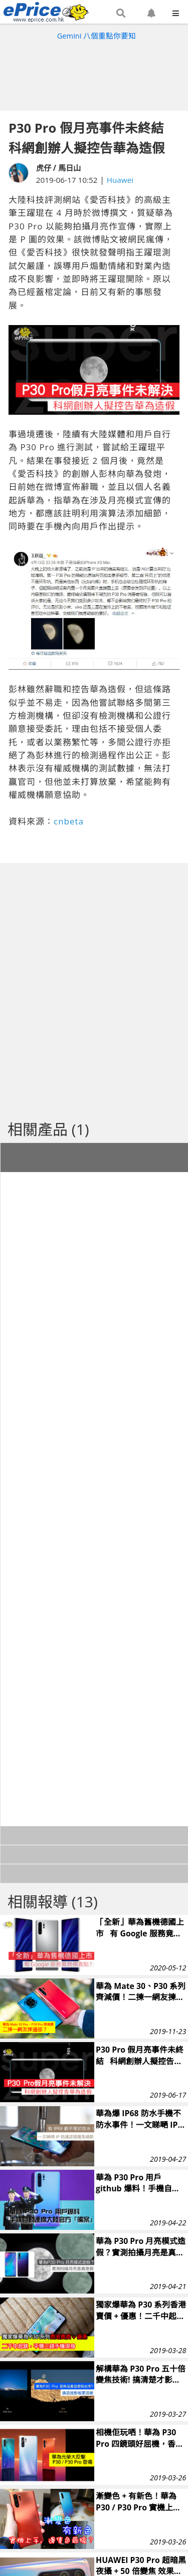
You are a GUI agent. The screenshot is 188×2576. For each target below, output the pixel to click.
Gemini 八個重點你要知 (96, 36)
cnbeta (69, 821)
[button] (120, 13)
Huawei (120, 180)
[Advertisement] (94, 73)
